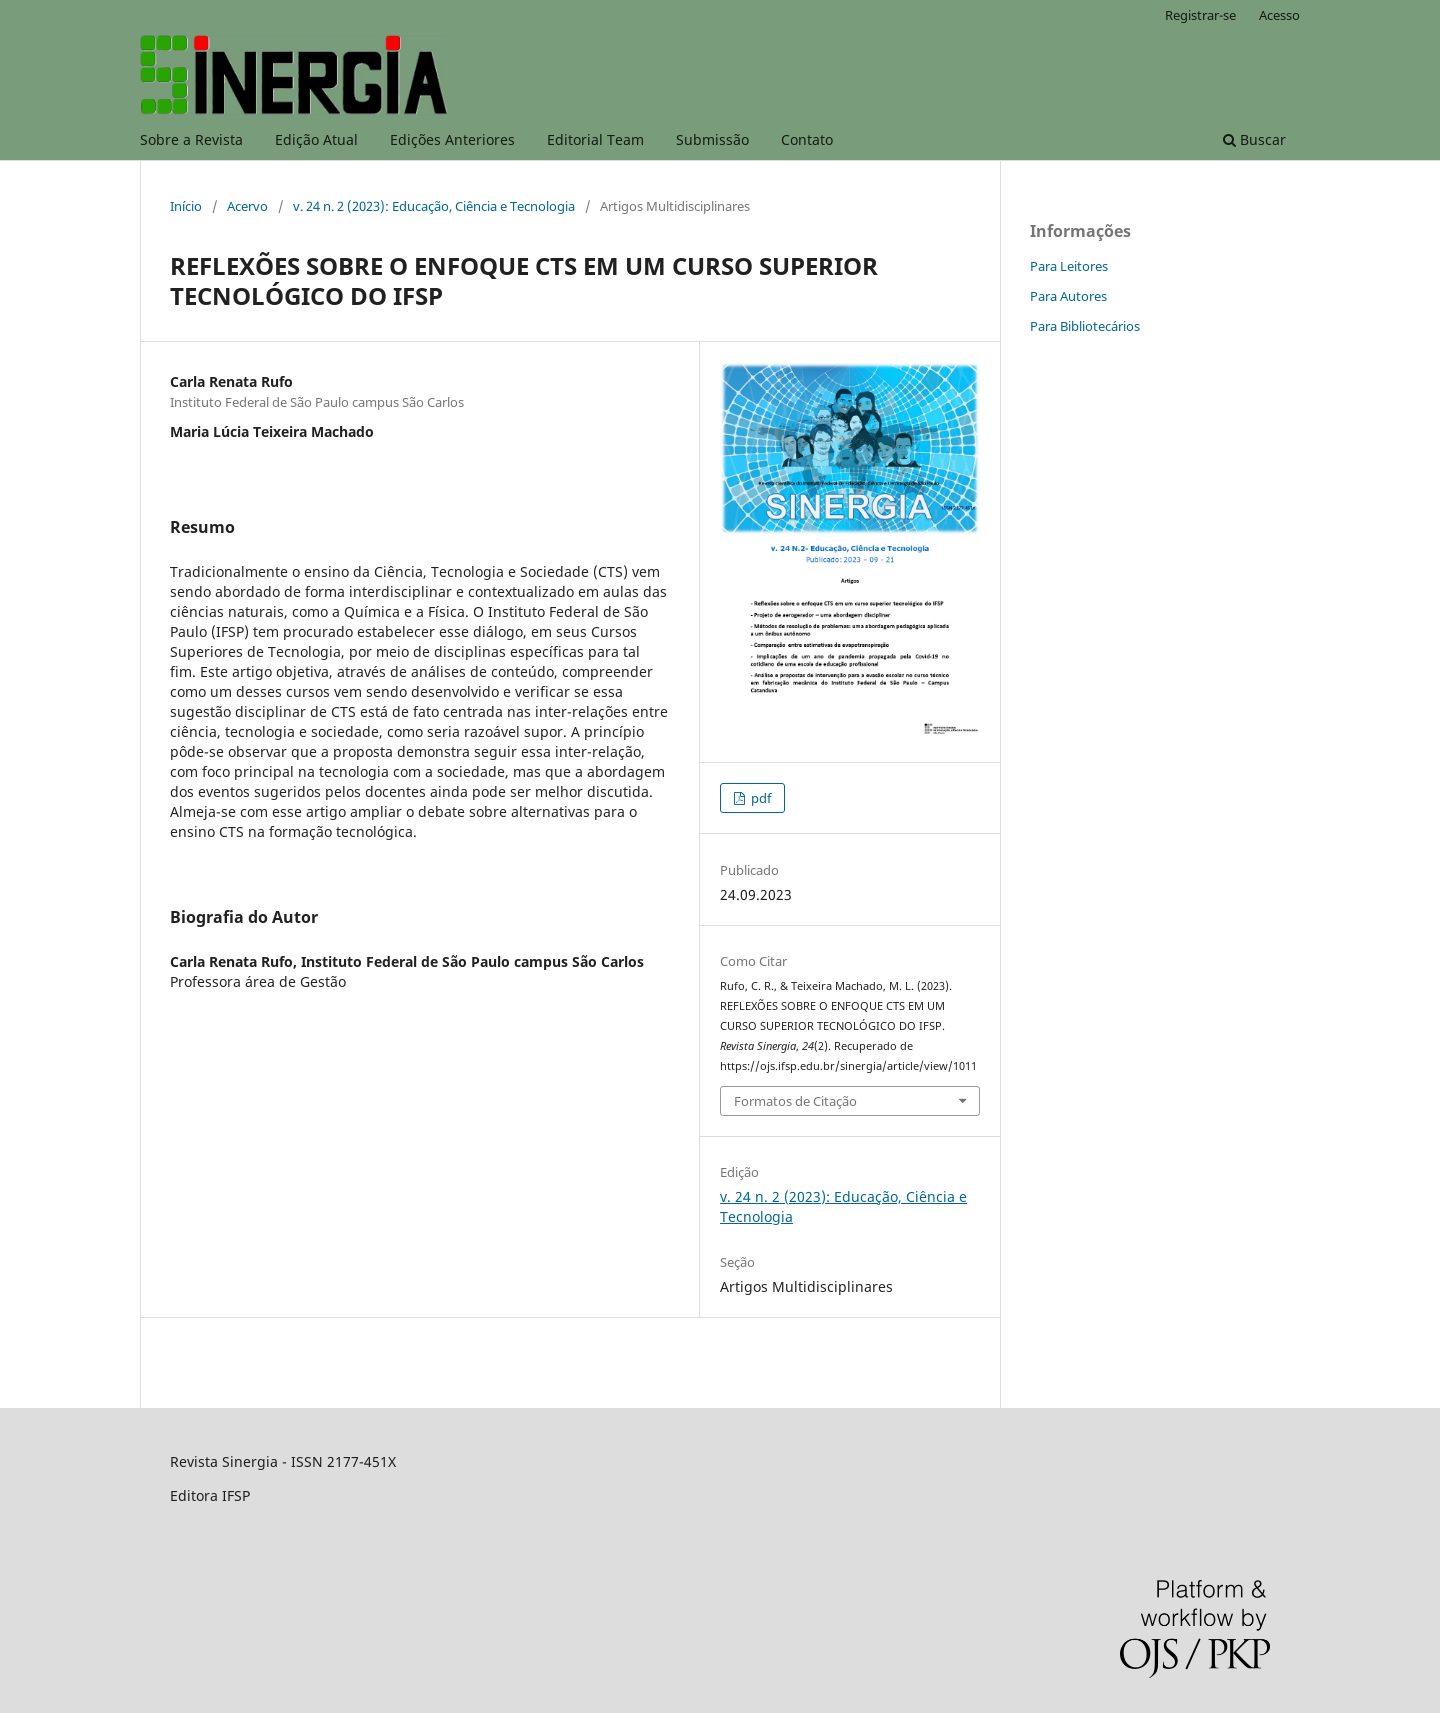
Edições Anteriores (452, 139)
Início (186, 206)
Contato (807, 139)
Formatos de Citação (795, 1101)
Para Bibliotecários (1085, 326)
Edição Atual (316, 139)
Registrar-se (1200, 15)
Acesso (1279, 15)
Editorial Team (595, 139)
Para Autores (1068, 296)
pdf (759, 798)
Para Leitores (1069, 266)
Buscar (1254, 139)
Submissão (712, 139)
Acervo (247, 206)
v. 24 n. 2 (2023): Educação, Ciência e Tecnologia (434, 206)
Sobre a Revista (191, 139)
